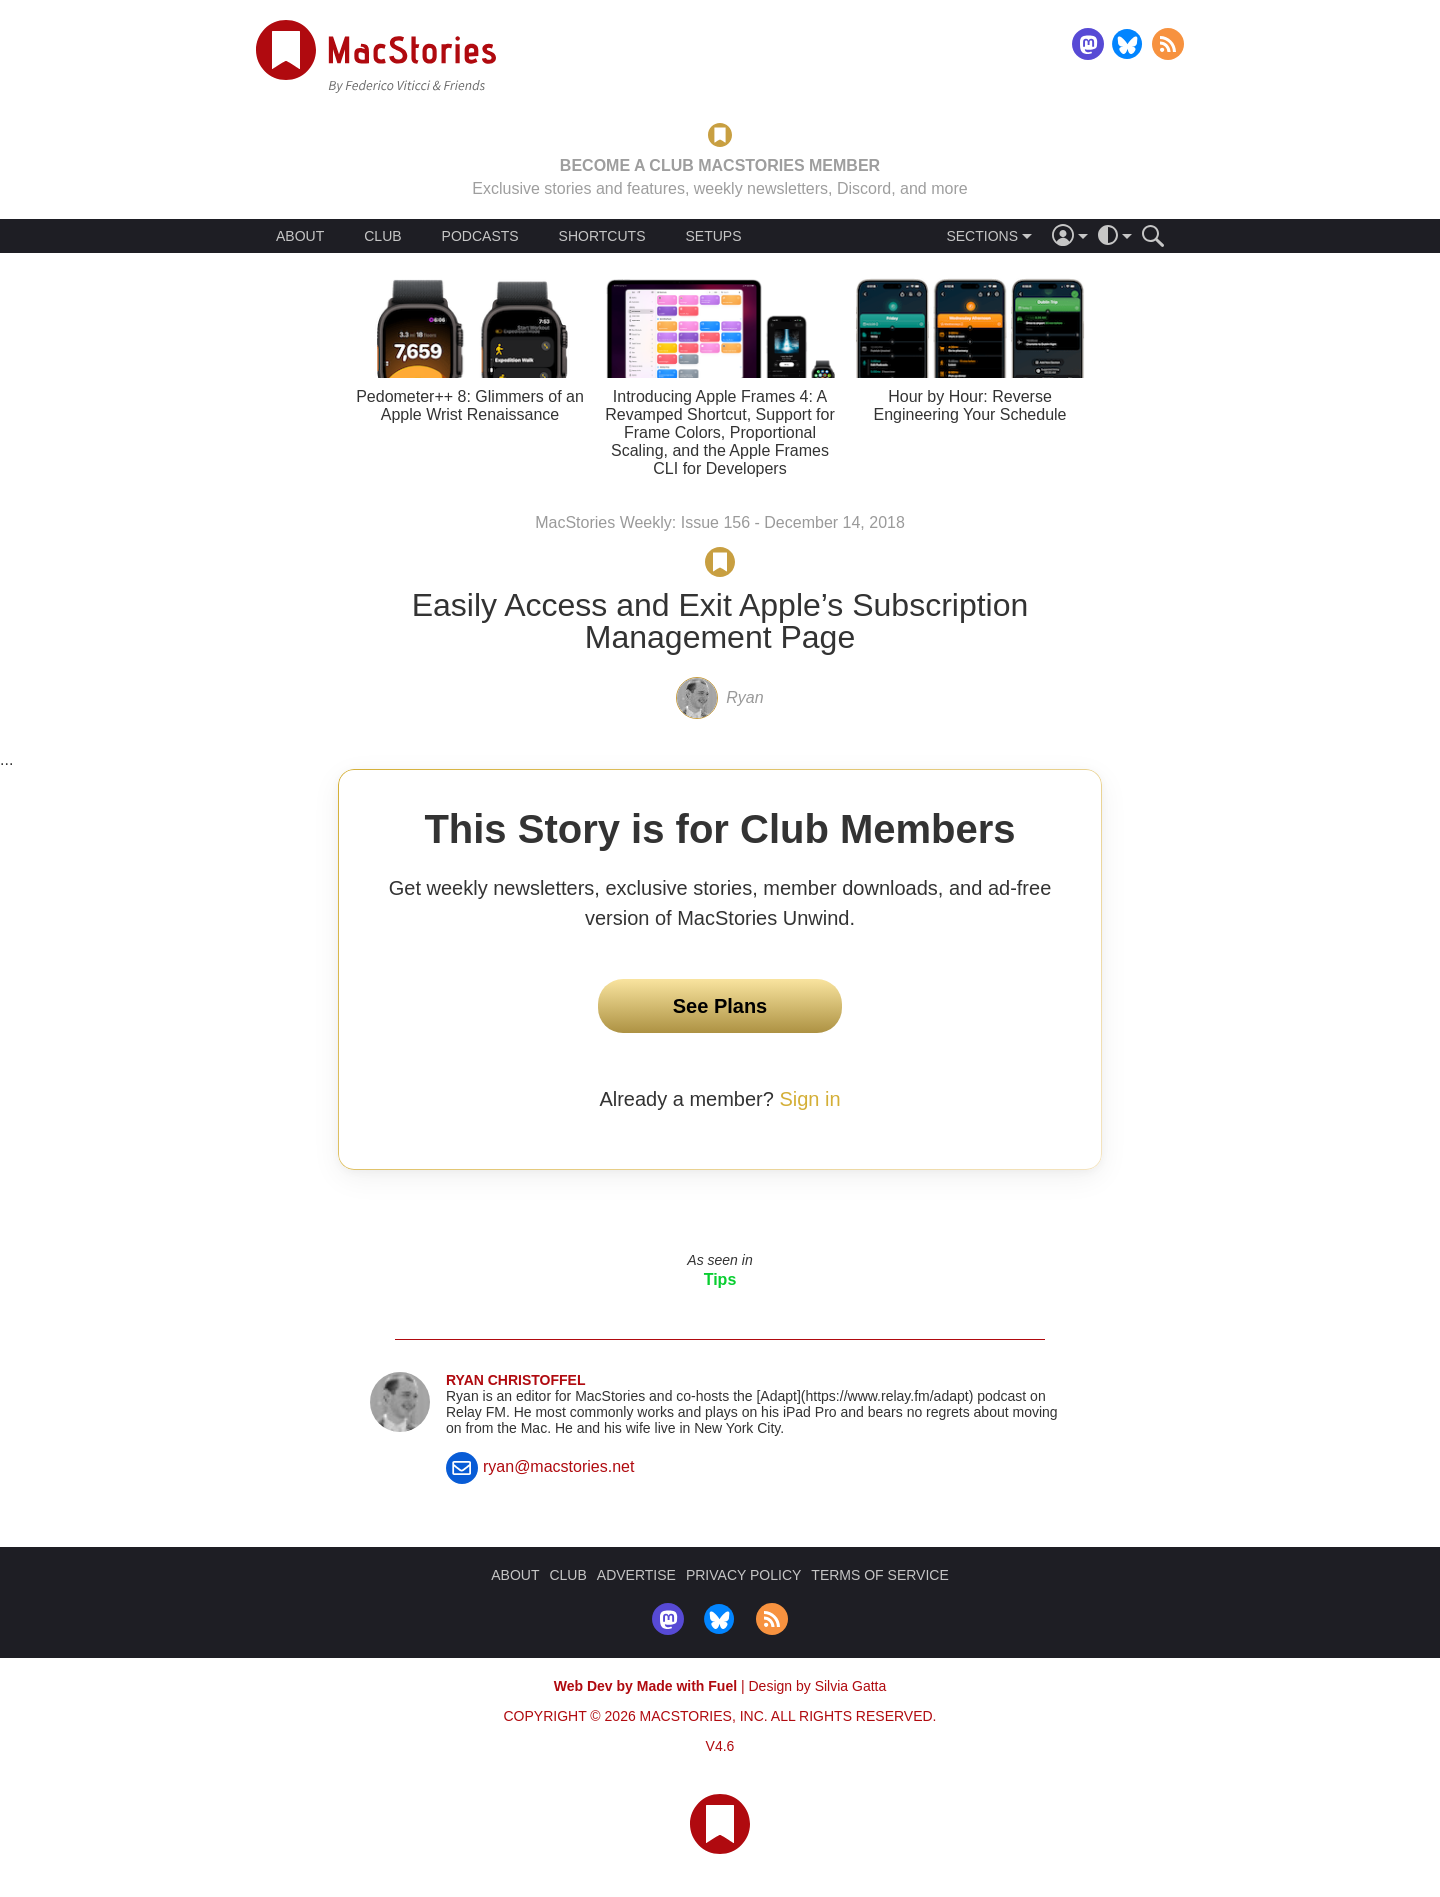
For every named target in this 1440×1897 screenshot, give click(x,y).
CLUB (382, 236)
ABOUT (300, 236)
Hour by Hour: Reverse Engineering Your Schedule (969, 405)
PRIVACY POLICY (743, 1575)
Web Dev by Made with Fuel (645, 1686)
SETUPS (713, 236)
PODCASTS (480, 236)
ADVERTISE (636, 1575)
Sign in (809, 1099)
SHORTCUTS (602, 236)
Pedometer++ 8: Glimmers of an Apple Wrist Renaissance (470, 405)
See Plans (720, 1006)
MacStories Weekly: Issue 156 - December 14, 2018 (720, 522)
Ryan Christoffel (516, 1380)
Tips (720, 1279)
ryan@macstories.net (558, 1466)
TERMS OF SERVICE (879, 1575)
